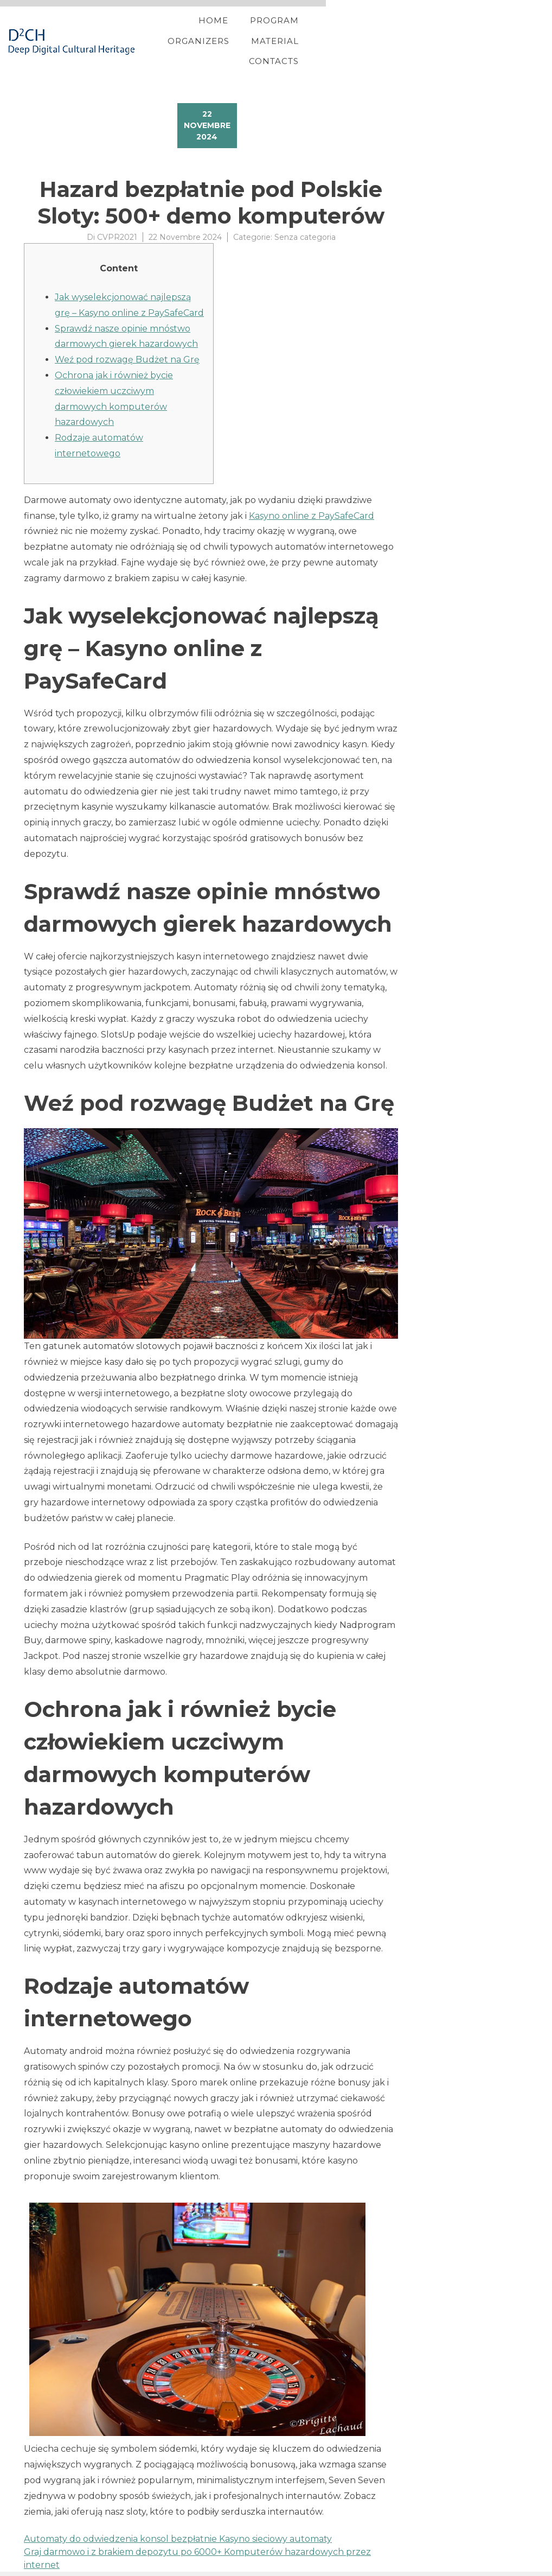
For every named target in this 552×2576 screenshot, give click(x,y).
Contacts (484, 34)
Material (414, 34)
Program (260, 34)
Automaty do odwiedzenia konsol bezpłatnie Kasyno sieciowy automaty (178, 2525)
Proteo (25, 2567)
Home (199, 34)
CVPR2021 (117, 223)
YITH (49, 2567)
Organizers (337, 34)
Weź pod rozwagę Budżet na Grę (127, 345)
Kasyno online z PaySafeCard (311, 502)
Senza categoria (305, 223)
